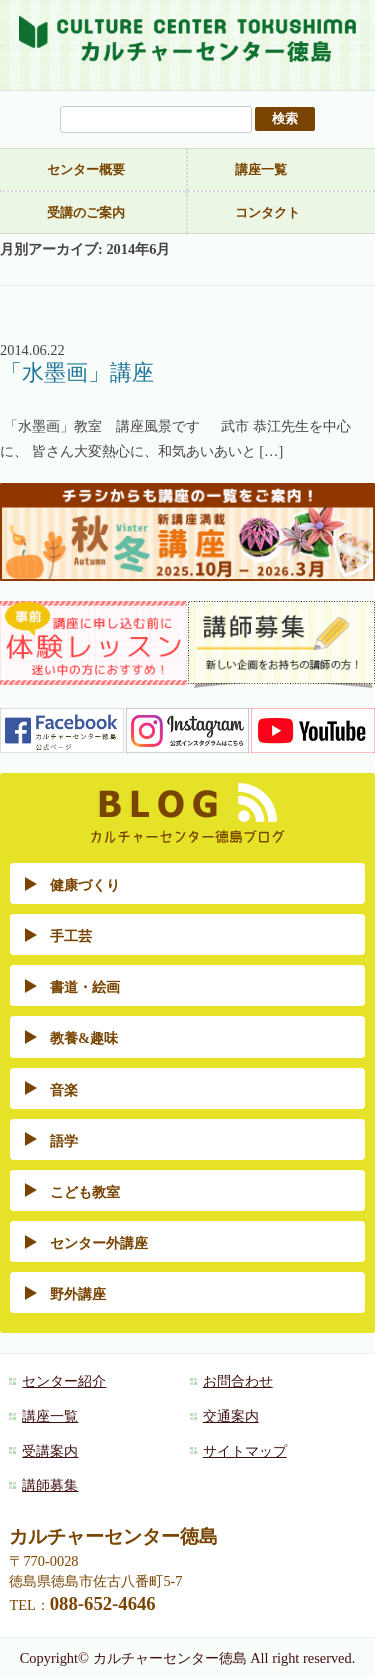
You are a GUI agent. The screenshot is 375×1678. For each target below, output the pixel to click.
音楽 (64, 1090)
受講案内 (50, 1451)
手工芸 (71, 936)
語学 (64, 1141)
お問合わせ (238, 1381)
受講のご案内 (86, 212)
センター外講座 (99, 1243)
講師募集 (50, 1485)
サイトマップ (245, 1451)
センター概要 (86, 169)
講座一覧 (261, 169)
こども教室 (85, 1192)
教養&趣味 (84, 1038)
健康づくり (85, 885)
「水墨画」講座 (77, 373)
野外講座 (78, 1294)
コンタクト (267, 212)
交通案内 (231, 1416)
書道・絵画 (85, 987)
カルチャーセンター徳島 (188, 47)
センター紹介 (64, 1381)
